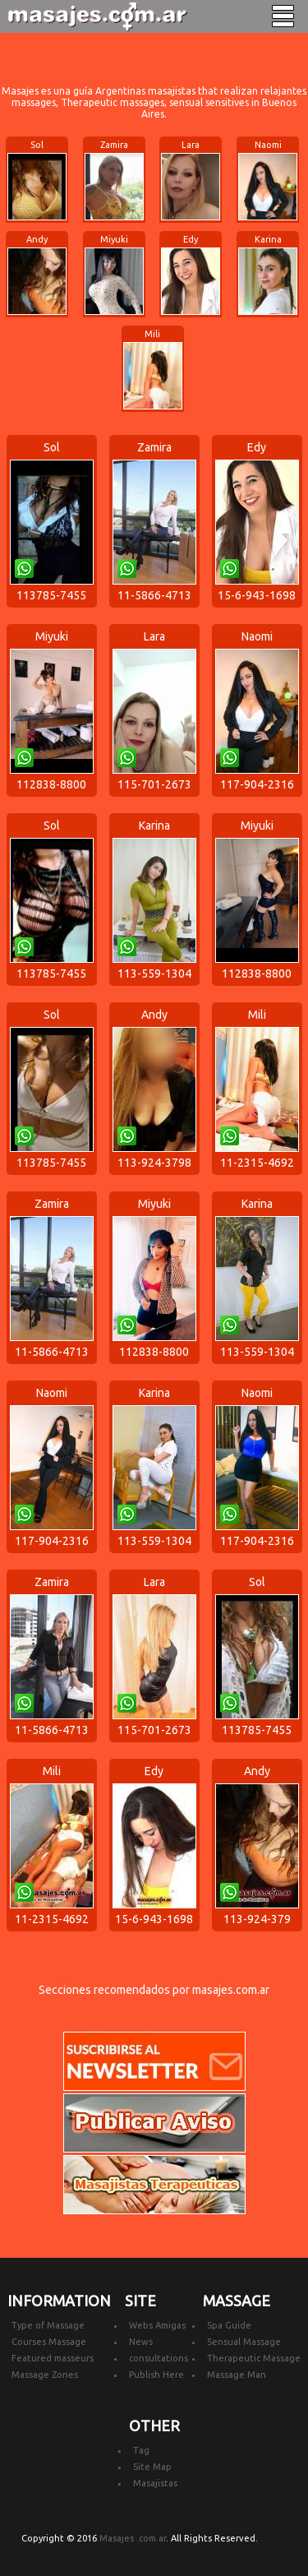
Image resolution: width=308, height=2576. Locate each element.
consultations (158, 2358)
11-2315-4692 (257, 1162)
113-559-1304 (154, 973)
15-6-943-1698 (257, 595)
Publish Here (156, 2374)
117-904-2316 (257, 784)
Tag (141, 2450)
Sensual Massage (244, 2342)
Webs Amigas (157, 2325)
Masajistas (155, 2483)
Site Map (152, 2467)
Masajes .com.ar (132, 2538)
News (141, 2342)
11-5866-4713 (154, 595)
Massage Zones (44, 2374)
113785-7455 (51, 595)
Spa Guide (229, 2325)
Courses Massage (48, 2342)
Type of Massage (48, 2325)
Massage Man (236, 2374)
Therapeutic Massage (254, 2358)
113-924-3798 (154, 1162)
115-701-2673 (154, 784)
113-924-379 (257, 1919)
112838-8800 (51, 784)
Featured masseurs (52, 2358)
